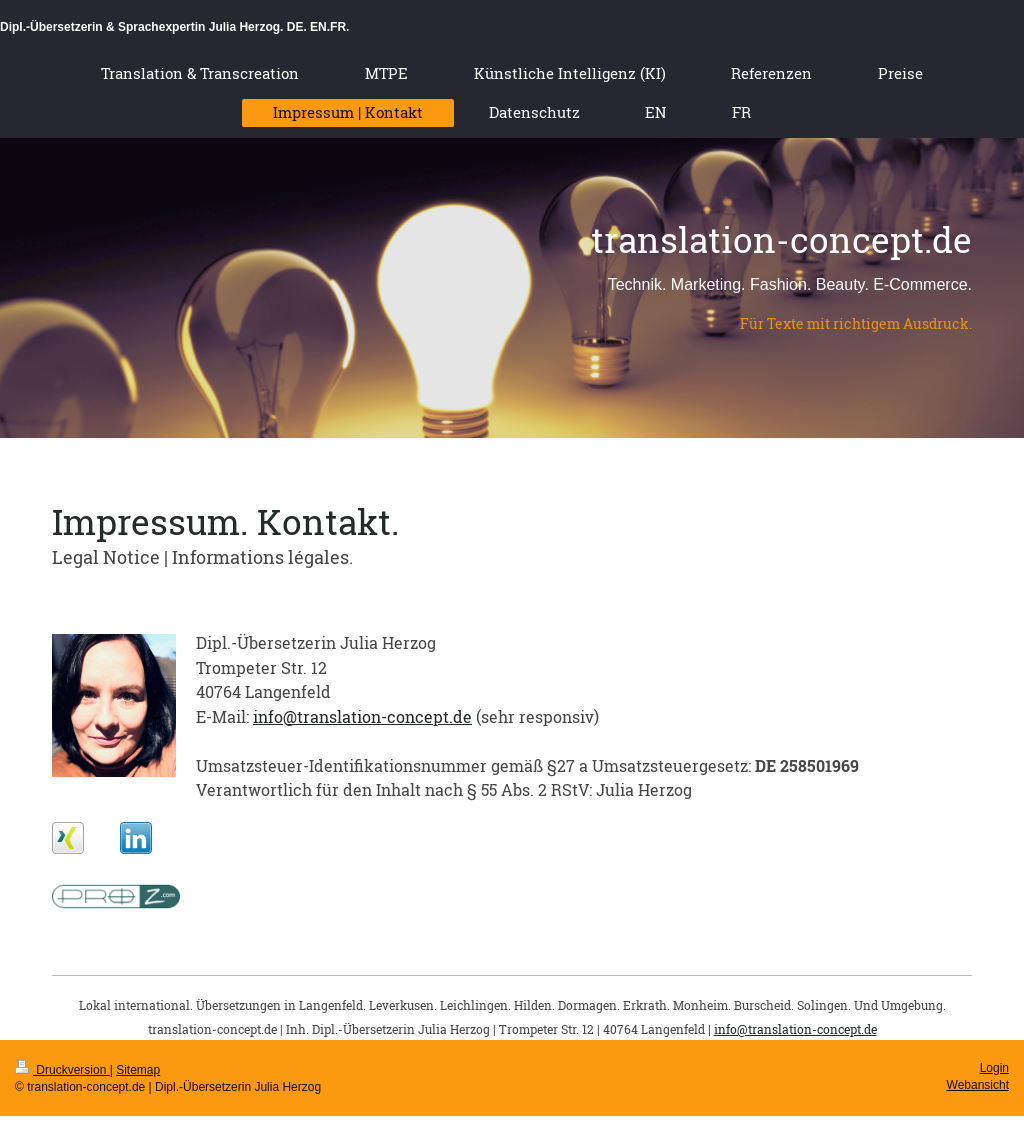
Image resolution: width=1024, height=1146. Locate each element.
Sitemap (138, 1070)
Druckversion (62, 1070)
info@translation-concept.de (362, 716)
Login (994, 1068)
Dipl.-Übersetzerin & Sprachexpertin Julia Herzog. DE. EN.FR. (174, 27)
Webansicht (978, 1085)
